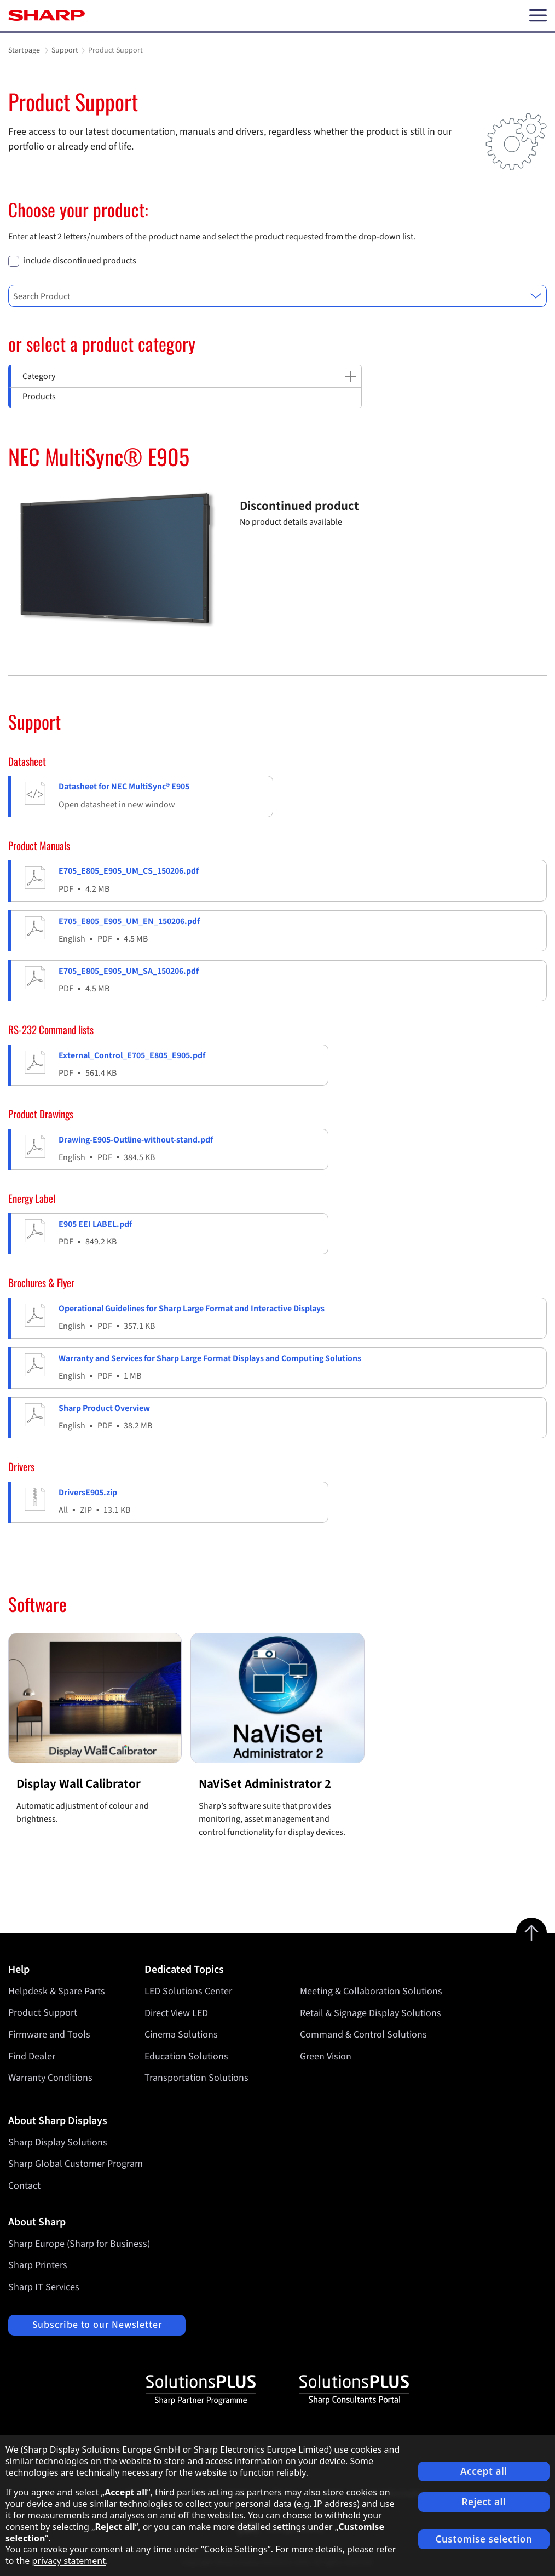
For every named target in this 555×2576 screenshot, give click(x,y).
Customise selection (484, 2539)
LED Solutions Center (188, 1991)
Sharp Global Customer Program (75, 2164)
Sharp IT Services (43, 2287)
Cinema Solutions (181, 2034)
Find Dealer (31, 2056)
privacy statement (69, 2561)
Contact (24, 2186)
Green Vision (325, 2056)
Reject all (484, 2501)
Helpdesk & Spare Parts (56, 1991)
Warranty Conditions (50, 2078)
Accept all (483, 2471)
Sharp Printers (37, 2265)
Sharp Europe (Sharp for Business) (79, 2244)
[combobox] (277, 296)
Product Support (42, 2013)
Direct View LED (176, 2013)
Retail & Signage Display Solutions (370, 2013)
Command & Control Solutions (363, 2034)
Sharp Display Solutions (57, 2142)
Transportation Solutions (196, 2078)
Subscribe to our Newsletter (97, 2325)
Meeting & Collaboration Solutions (371, 1991)
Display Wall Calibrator (78, 1784)
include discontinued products (80, 261)
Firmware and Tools (49, 2034)
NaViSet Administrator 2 (265, 1784)
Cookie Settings (236, 2549)
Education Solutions (186, 2056)
